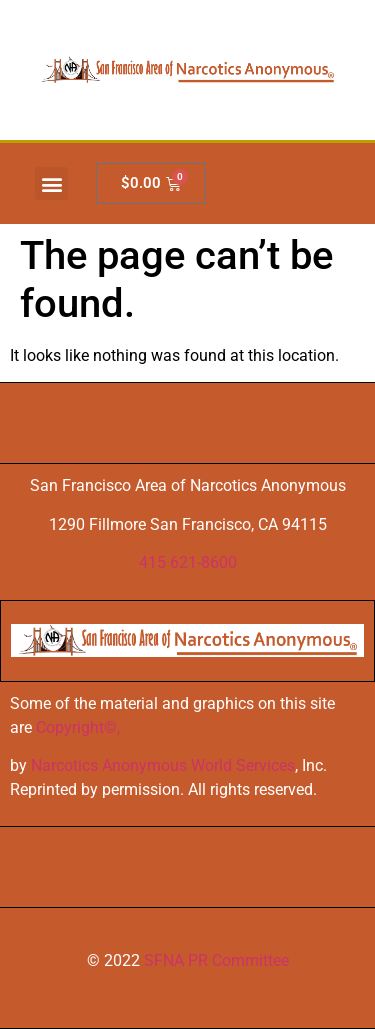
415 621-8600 (188, 562)
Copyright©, (78, 727)
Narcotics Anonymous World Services (163, 765)
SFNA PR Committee (216, 960)
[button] (51, 183)
